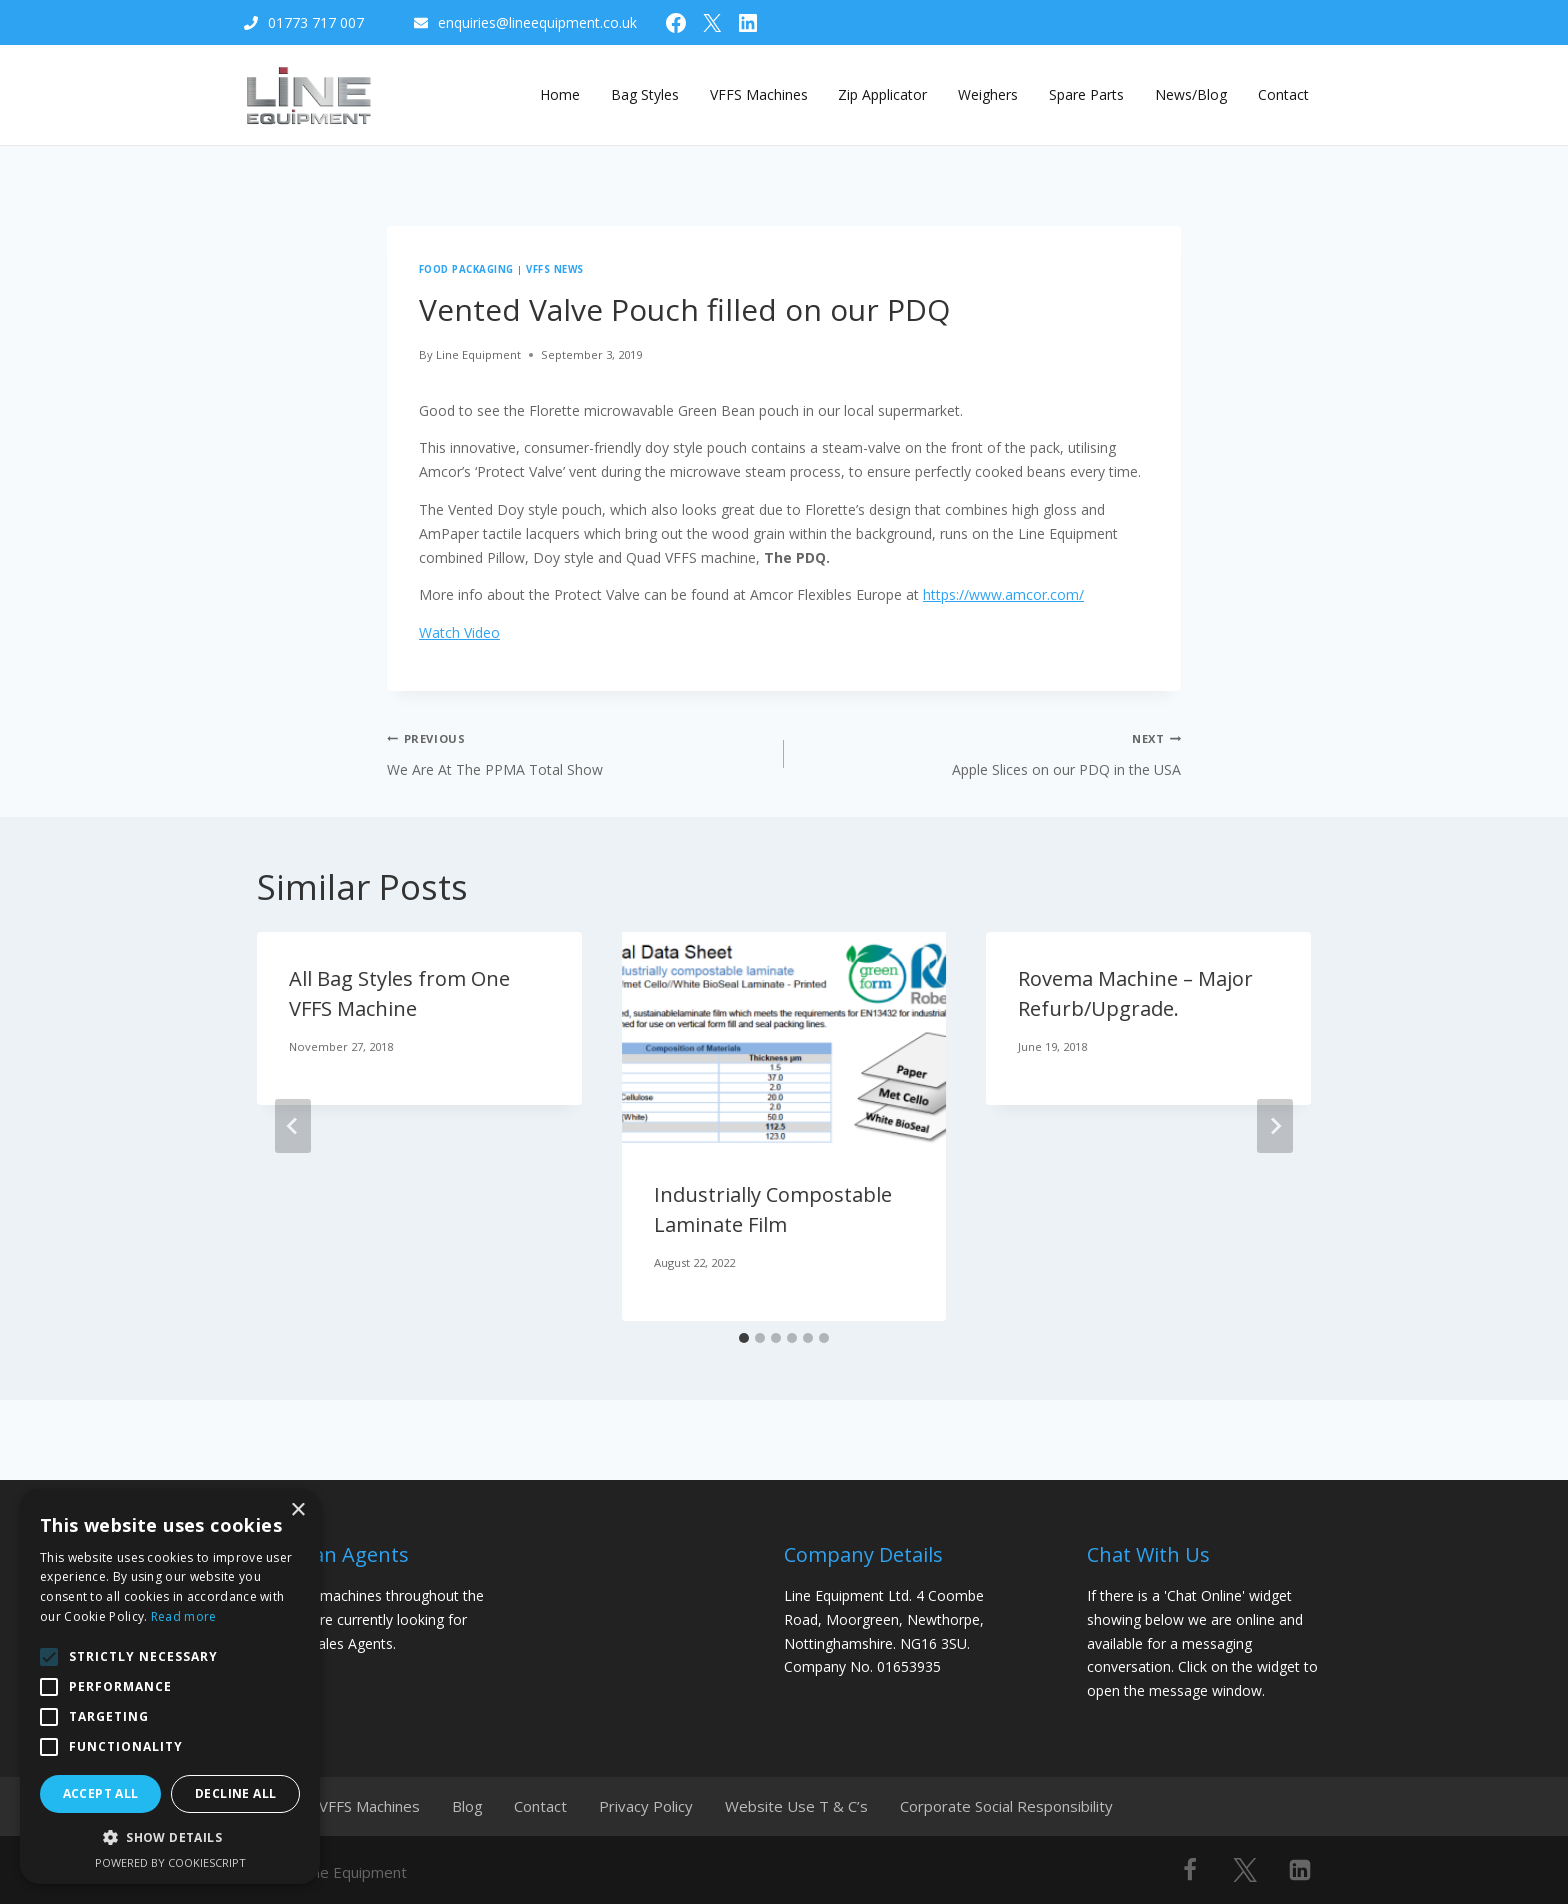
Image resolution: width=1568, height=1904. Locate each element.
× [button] (297, 1510)
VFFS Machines (759, 94)
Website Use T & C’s (825, 1803)
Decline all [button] (235, 1793)
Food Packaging (466, 269)
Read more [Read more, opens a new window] (184, 1616)
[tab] (744, 1338)
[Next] (1275, 1126)
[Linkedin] (1300, 1864)
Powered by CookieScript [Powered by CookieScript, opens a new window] (170, 1862)
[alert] (170, 1686)
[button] (170, 1838)
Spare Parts (1086, 94)
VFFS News (554, 269)
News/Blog (1191, 94)
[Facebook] (1190, 1864)
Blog (478, 1803)
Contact (1283, 94)
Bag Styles (645, 94)
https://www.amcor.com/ (1003, 594)
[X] (1245, 1864)
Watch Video (459, 632)
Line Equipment (478, 354)
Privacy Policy (669, 1803)
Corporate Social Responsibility (1040, 1803)
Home (560, 94)
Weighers (988, 94)
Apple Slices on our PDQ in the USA (989, 752)
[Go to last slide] (293, 1126)
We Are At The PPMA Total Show (578, 752)
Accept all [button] (101, 1793)
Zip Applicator (882, 94)
